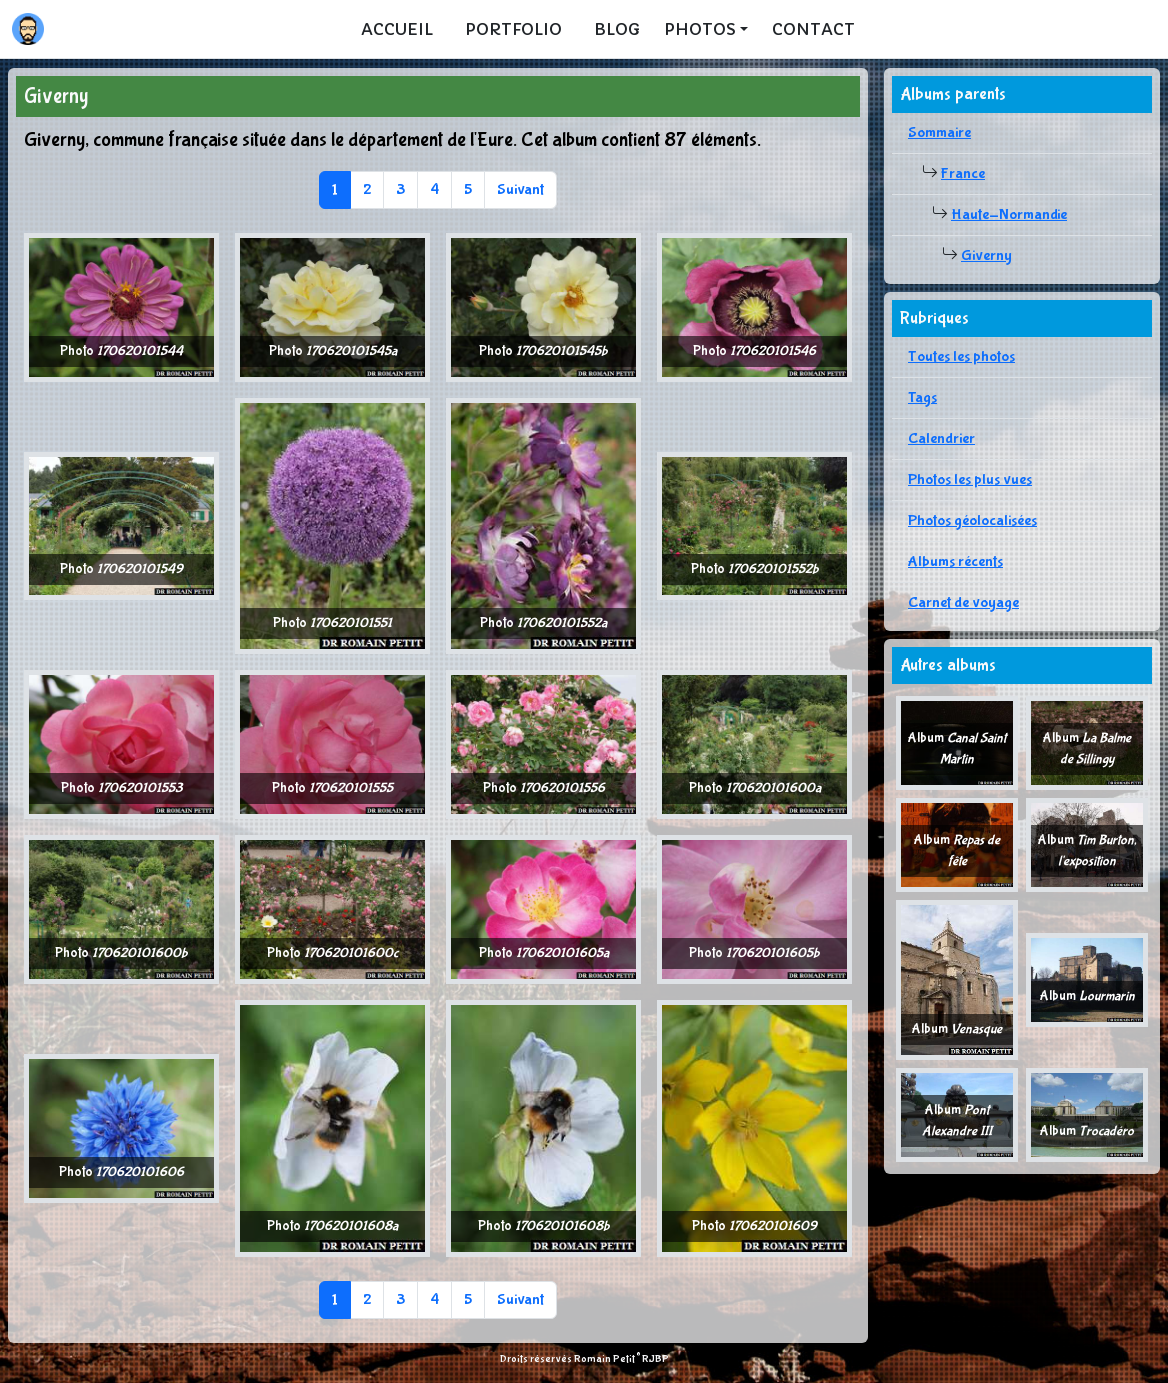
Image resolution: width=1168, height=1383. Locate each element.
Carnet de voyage (963, 602)
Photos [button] (700, 29)
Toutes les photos (961, 356)
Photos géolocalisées (972, 520)
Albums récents (955, 561)
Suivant (520, 189)
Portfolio (513, 29)
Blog (617, 29)
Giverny (986, 255)
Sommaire (939, 132)
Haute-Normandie (1009, 214)
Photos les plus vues (970, 479)
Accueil (397, 29)
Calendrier (941, 438)
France (963, 173)
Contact (813, 29)
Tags (922, 397)
